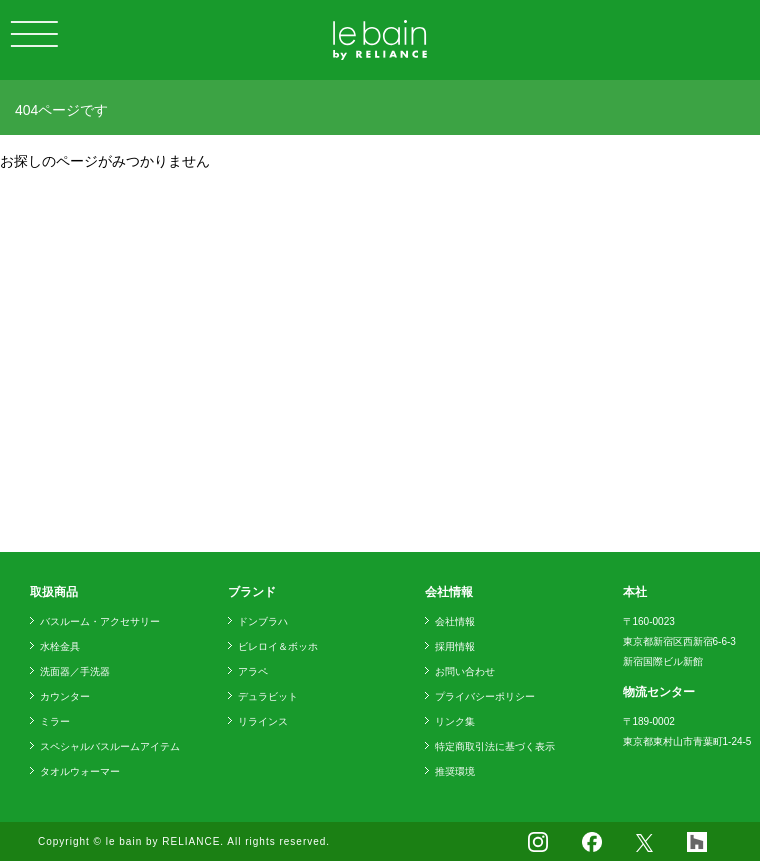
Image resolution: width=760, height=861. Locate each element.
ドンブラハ (263, 621)
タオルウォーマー (80, 771)
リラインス (263, 721)
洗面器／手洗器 (75, 671)
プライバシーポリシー (485, 696)
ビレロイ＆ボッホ (278, 646)
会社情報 (455, 621)
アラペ (253, 671)
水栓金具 (60, 646)
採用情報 (455, 646)
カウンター (65, 696)
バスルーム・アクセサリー (100, 621)
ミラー (55, 721)
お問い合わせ (465, 671)
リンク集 (455, 721)
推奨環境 (455, 771)
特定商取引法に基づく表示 (495, 746)
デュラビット (268, 696)
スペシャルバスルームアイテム (110, 746)
